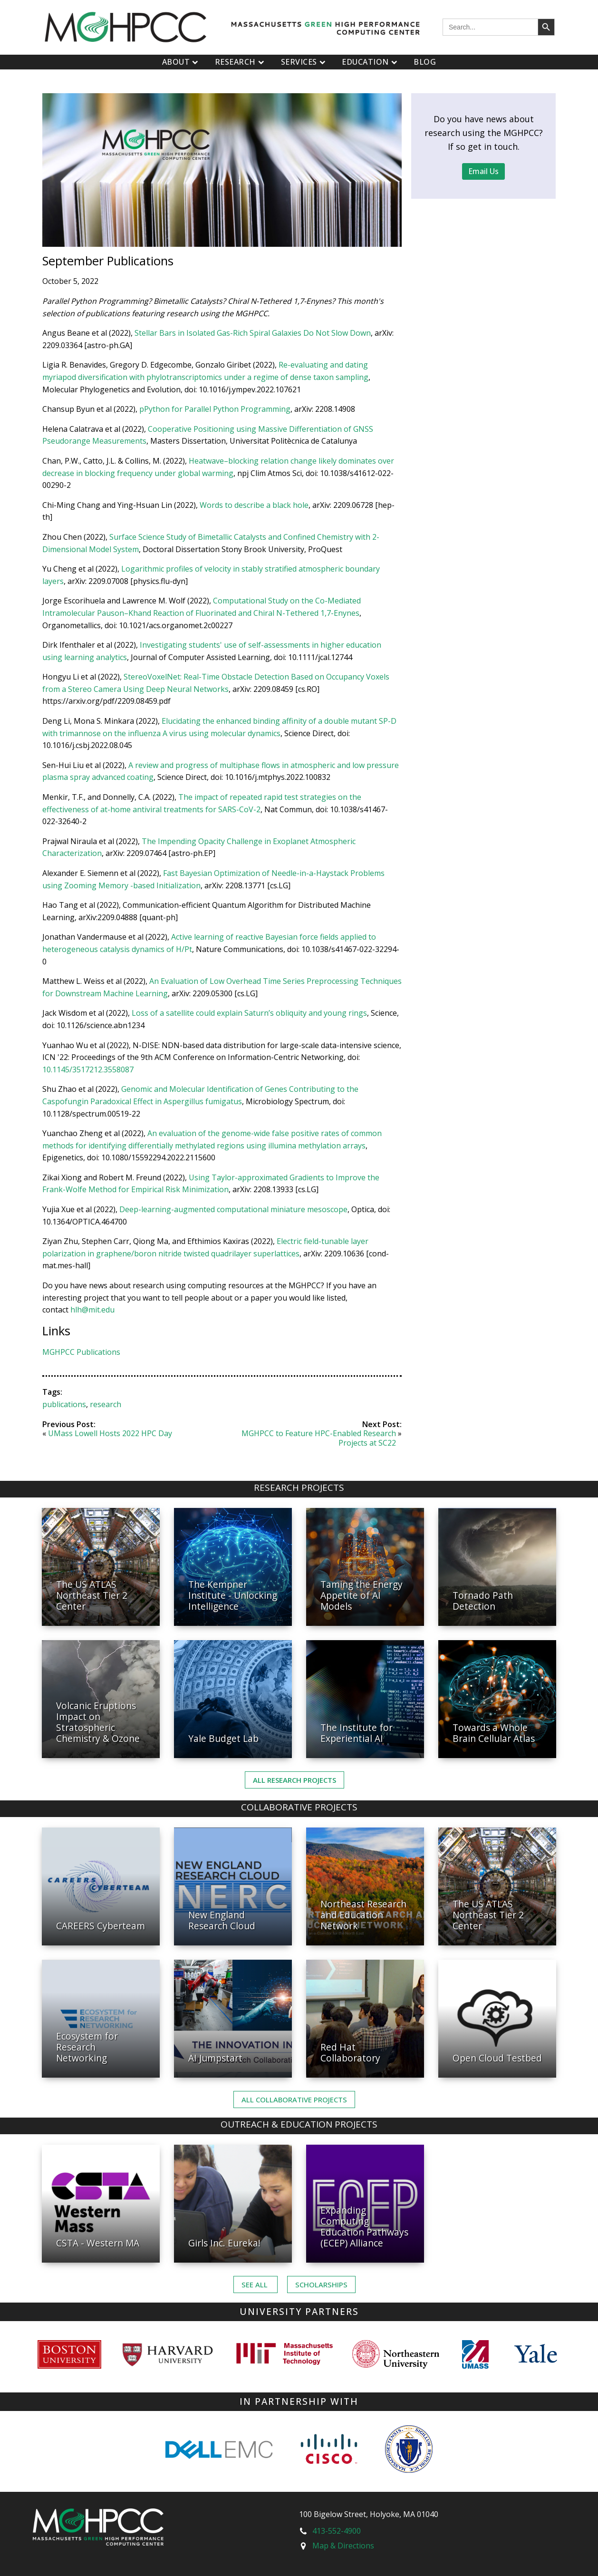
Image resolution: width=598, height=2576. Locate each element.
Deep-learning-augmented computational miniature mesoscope (233, 1209)
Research (241, 62)
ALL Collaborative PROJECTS (294, 2099)
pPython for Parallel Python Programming (214, 409)
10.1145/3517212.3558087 (88, 1069)
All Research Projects (294, 1780)
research (105, 1404)
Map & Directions (343, 2545)
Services (304, 62)
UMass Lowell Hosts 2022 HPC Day (110, 1433)
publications (64, 1404)
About (181, 62)
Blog (425, 62)
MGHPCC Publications (81, 1352)
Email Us (483, 171)
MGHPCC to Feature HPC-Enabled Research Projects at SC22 (318, 1438)
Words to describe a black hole (254, 505)
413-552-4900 (336, 2531)
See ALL (255, 2284)
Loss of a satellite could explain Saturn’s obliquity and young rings (248, 1013)
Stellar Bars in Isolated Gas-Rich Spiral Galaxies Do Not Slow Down (253, 333)
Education (370, 62)
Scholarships (321, 2284)
